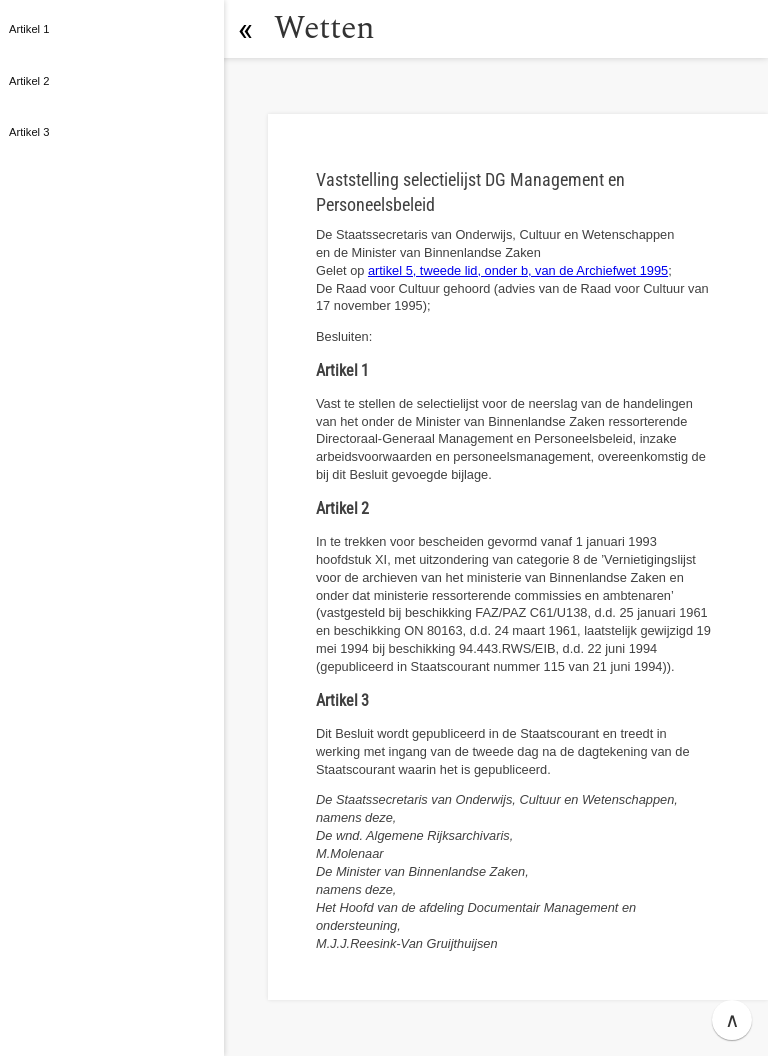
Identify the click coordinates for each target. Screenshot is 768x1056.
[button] (245, 29)
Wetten (324, 28)
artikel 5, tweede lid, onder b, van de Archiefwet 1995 (518, 270)
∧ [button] (732, 1020)
